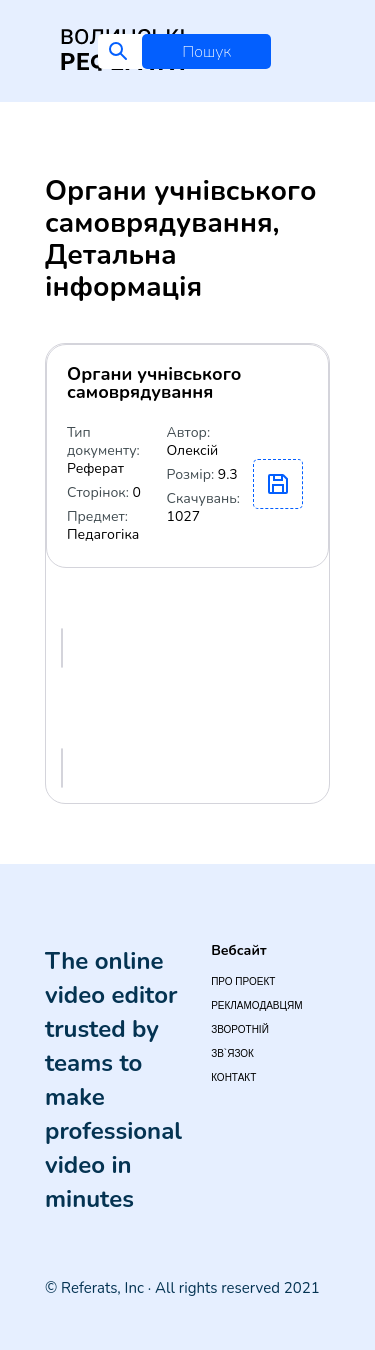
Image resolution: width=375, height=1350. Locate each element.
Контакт (233, 1077)
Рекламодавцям (256, 1005)
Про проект (243, 981)
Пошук (206, 52)
